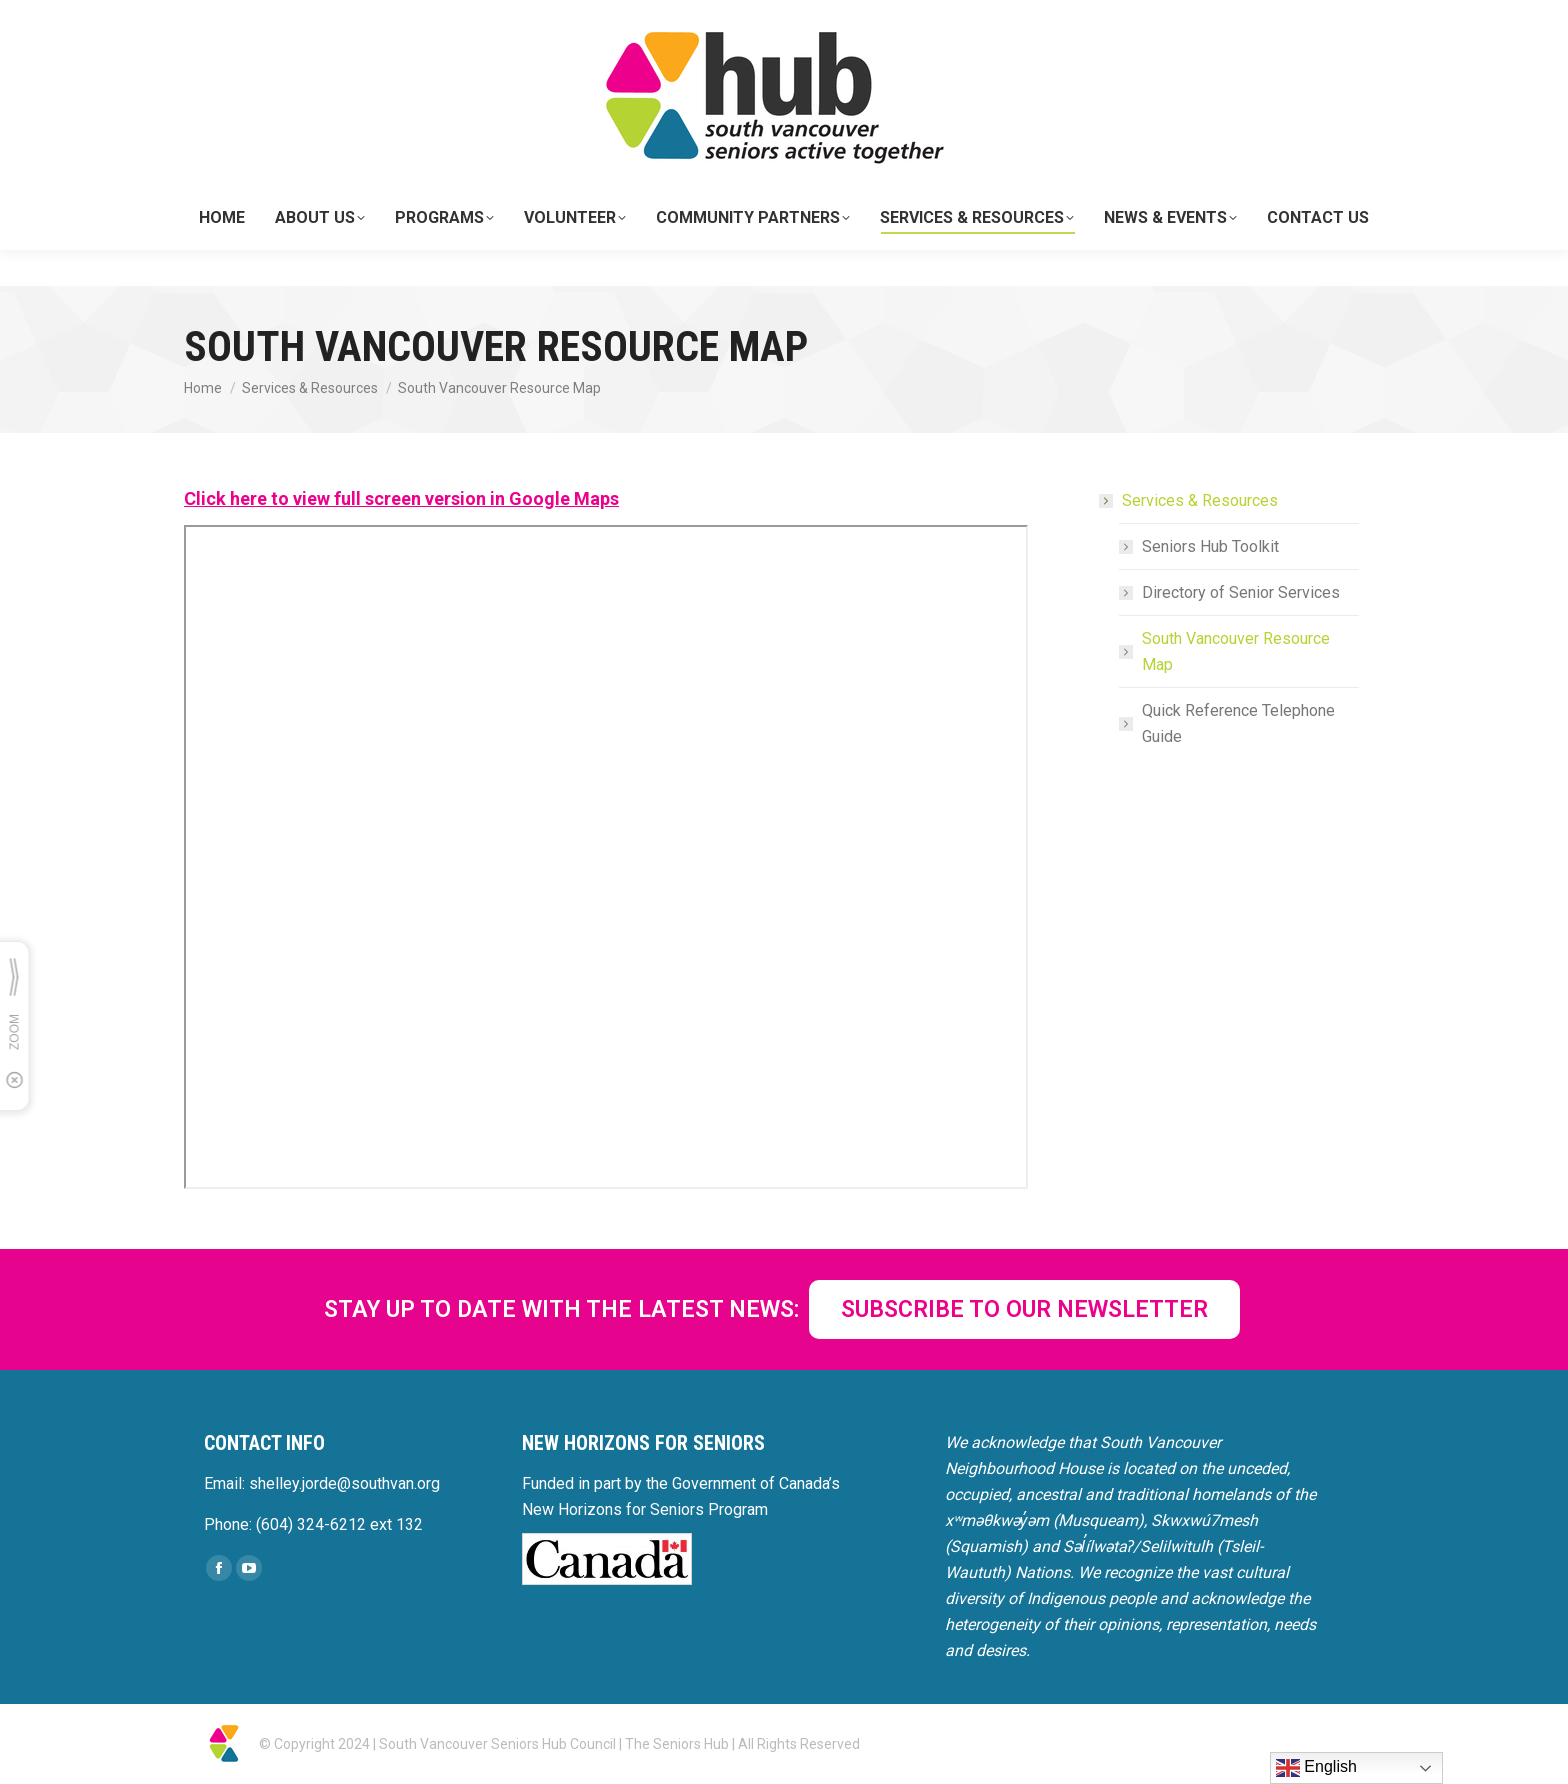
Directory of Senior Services (1241, 592)
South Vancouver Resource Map (1236, 651)
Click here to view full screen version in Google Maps (401, 498)
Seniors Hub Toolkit (1210, 546)
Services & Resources (1190, 500)
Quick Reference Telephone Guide (1238, 723)
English (1316, 1768)
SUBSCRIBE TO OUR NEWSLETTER (1024, 1309)
